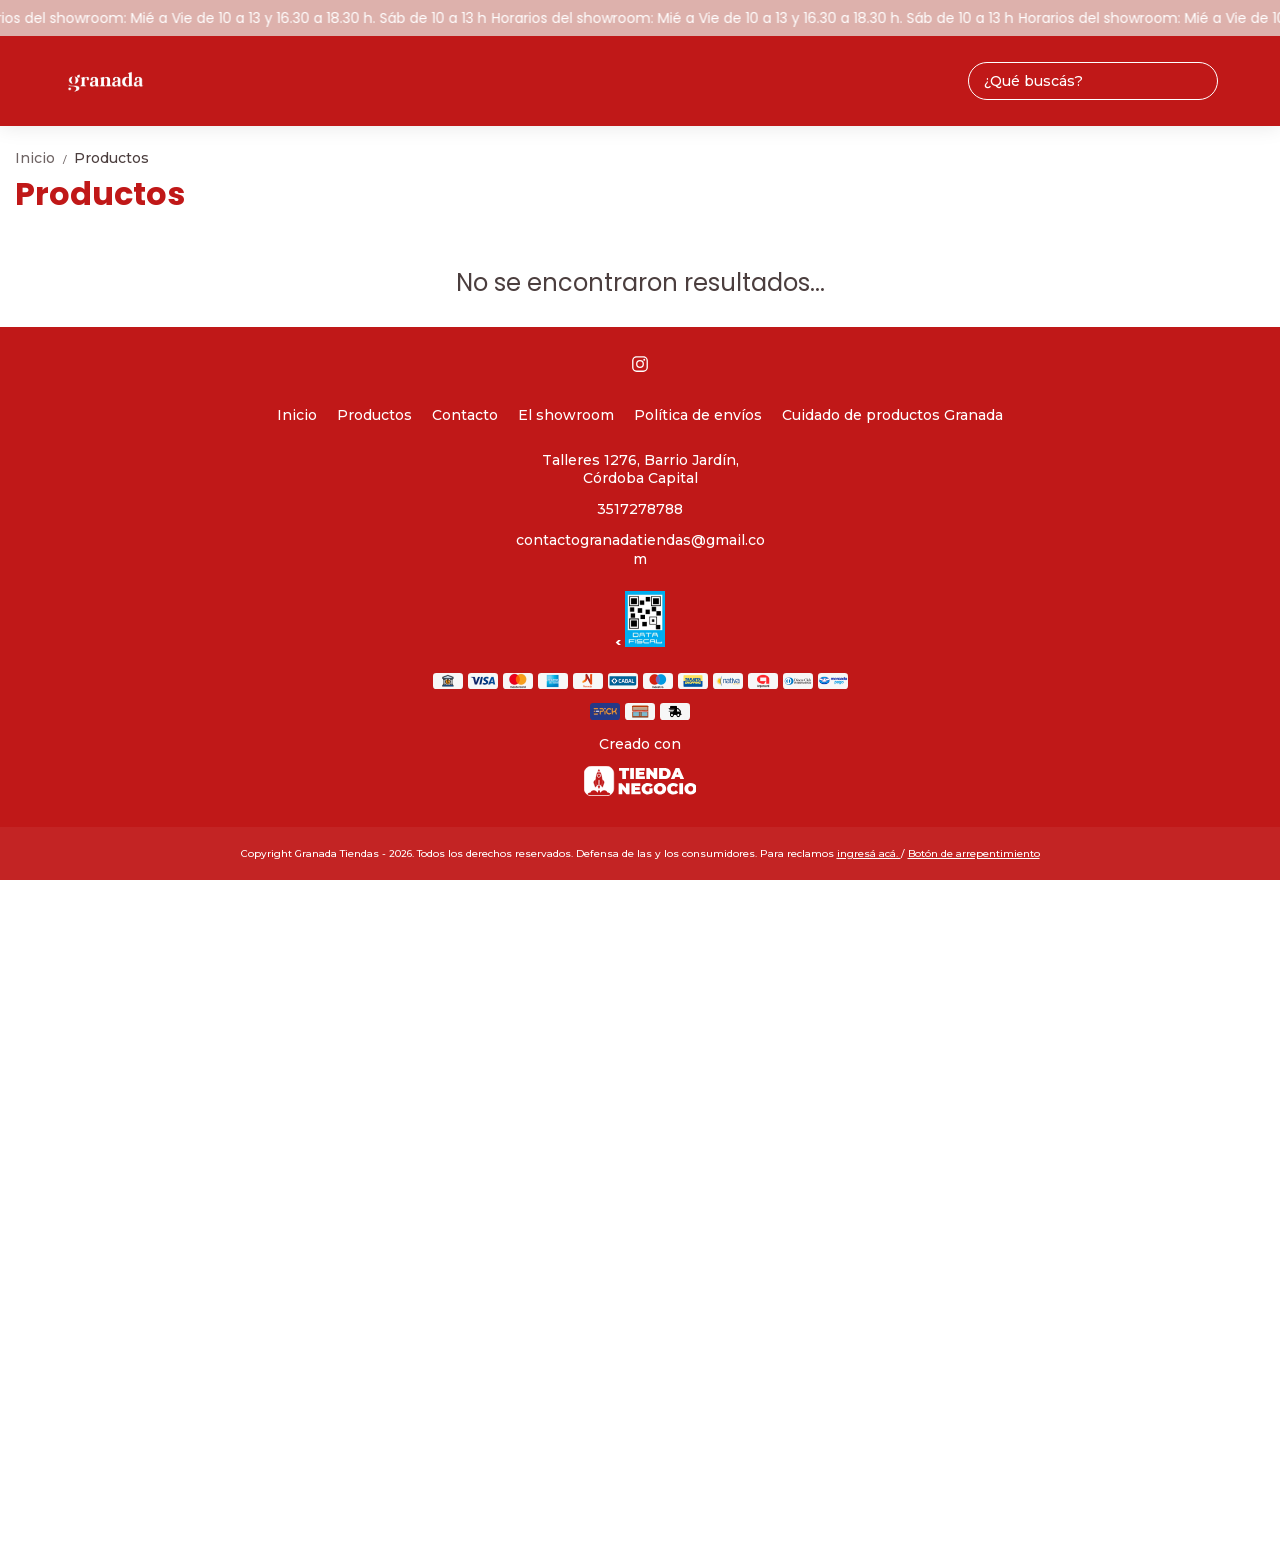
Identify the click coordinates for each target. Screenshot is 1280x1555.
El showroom (566, 415)
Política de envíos (698, 415)
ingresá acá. (869, 853)
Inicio (44, 158)
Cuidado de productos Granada (892, 415)
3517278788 (640, 509)
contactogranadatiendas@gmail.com (640, 549)
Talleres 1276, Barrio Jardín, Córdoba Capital (640, 469)
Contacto (465, 415)
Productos (111, 158)
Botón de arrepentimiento (974, 853)
